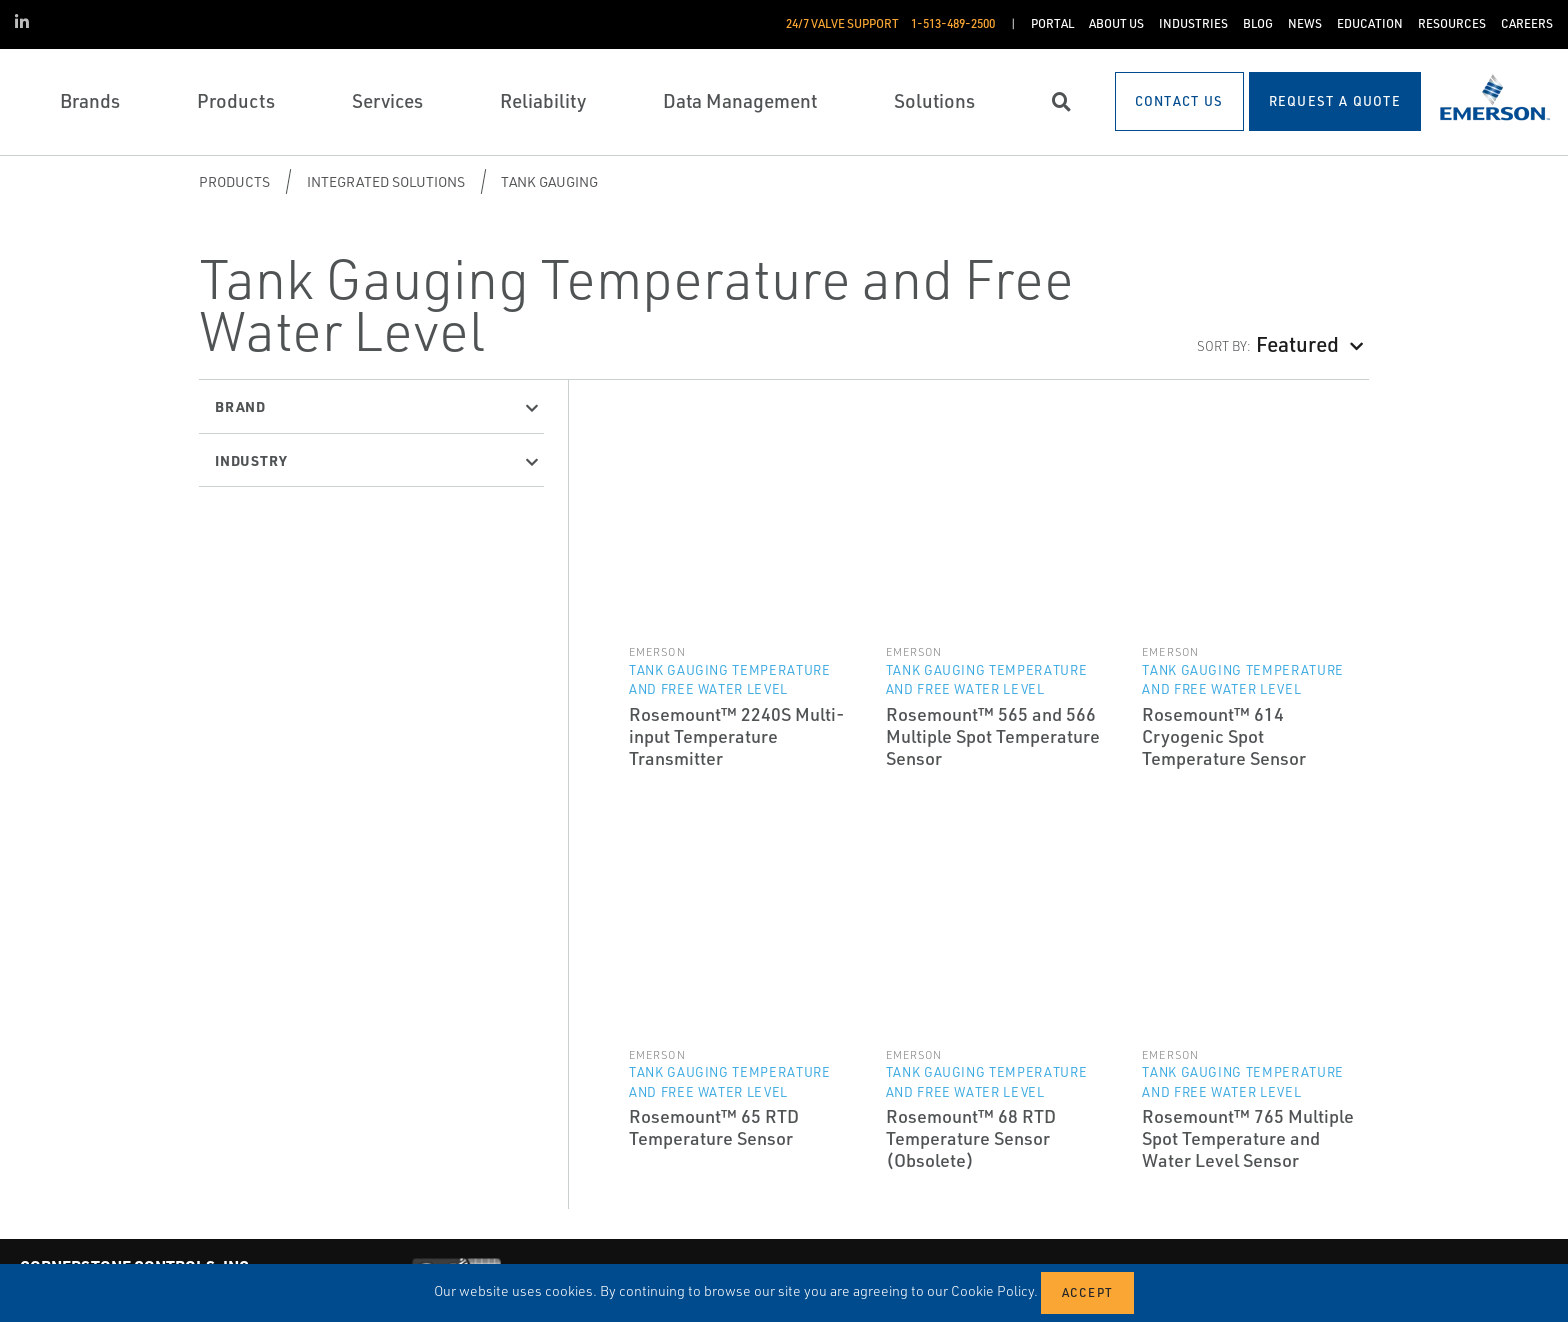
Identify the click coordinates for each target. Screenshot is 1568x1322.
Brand (240, 406)
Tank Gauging (549, 181)
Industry (251, 460)
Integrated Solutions (386, 181)
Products (234, 181)
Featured (1297, 343)
